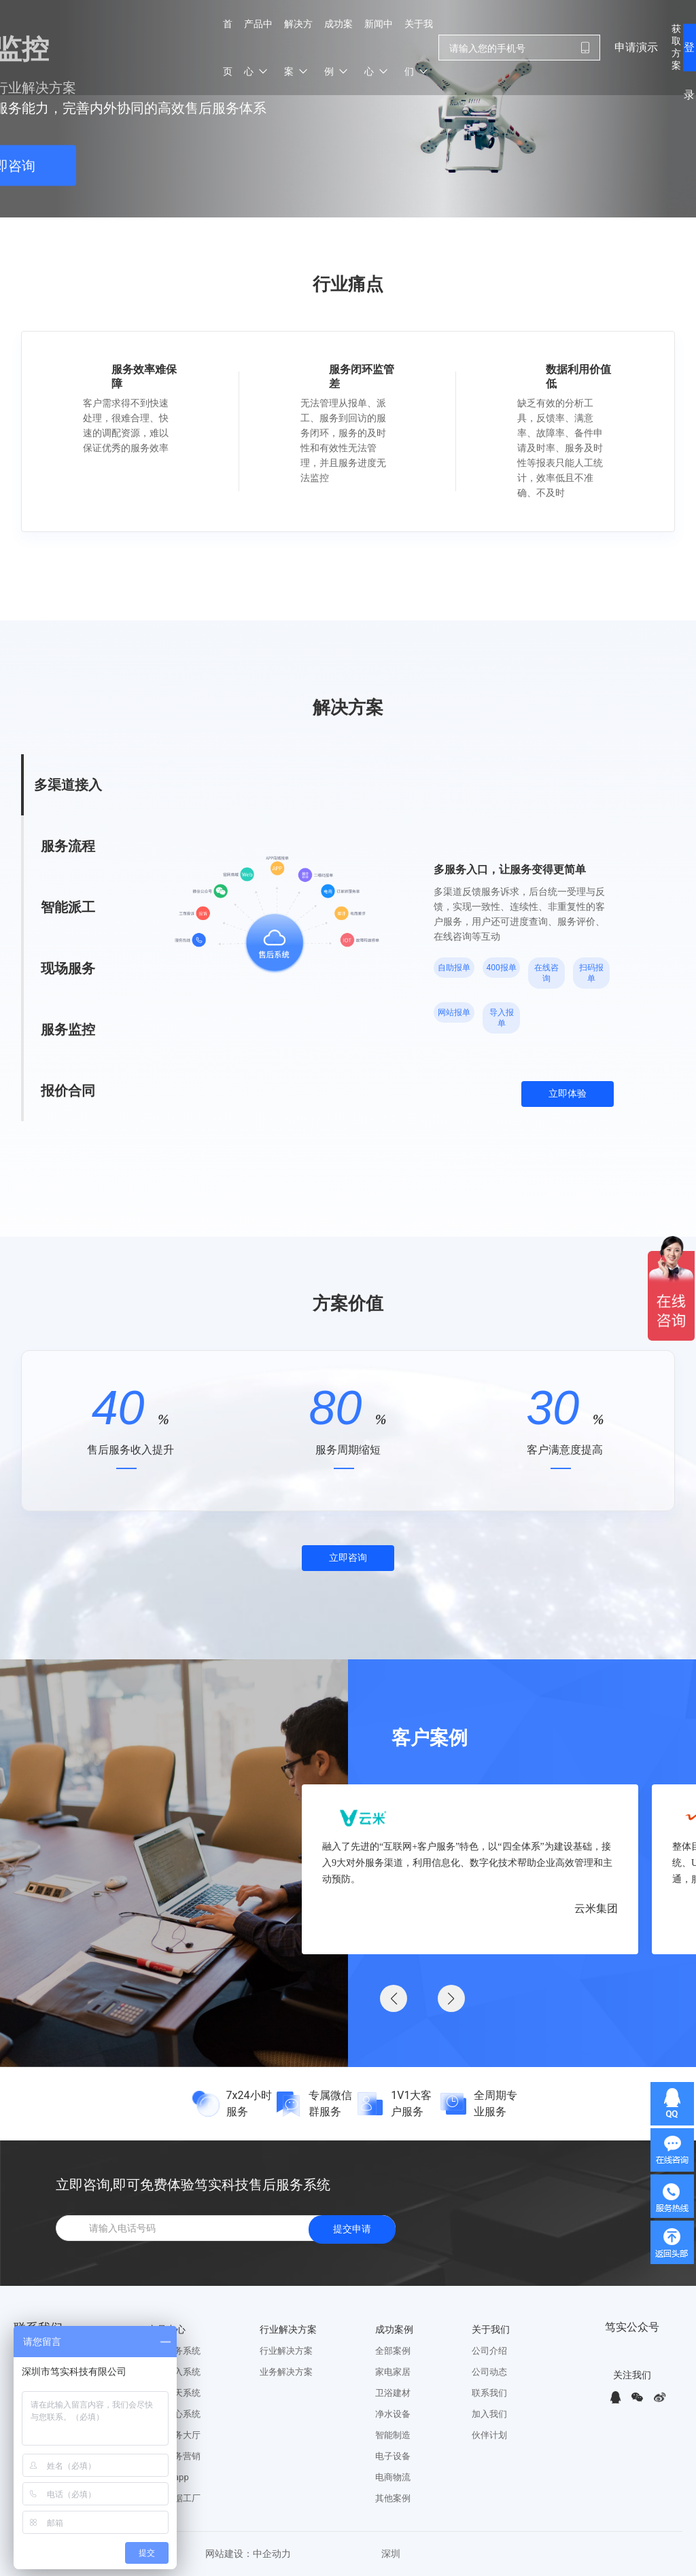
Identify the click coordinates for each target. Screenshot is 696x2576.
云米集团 (596, 1908)
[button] (451, 1998)
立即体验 (568, 1094)
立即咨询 (348, 1558)
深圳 (390, 2554)
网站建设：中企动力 (248, 2554)
